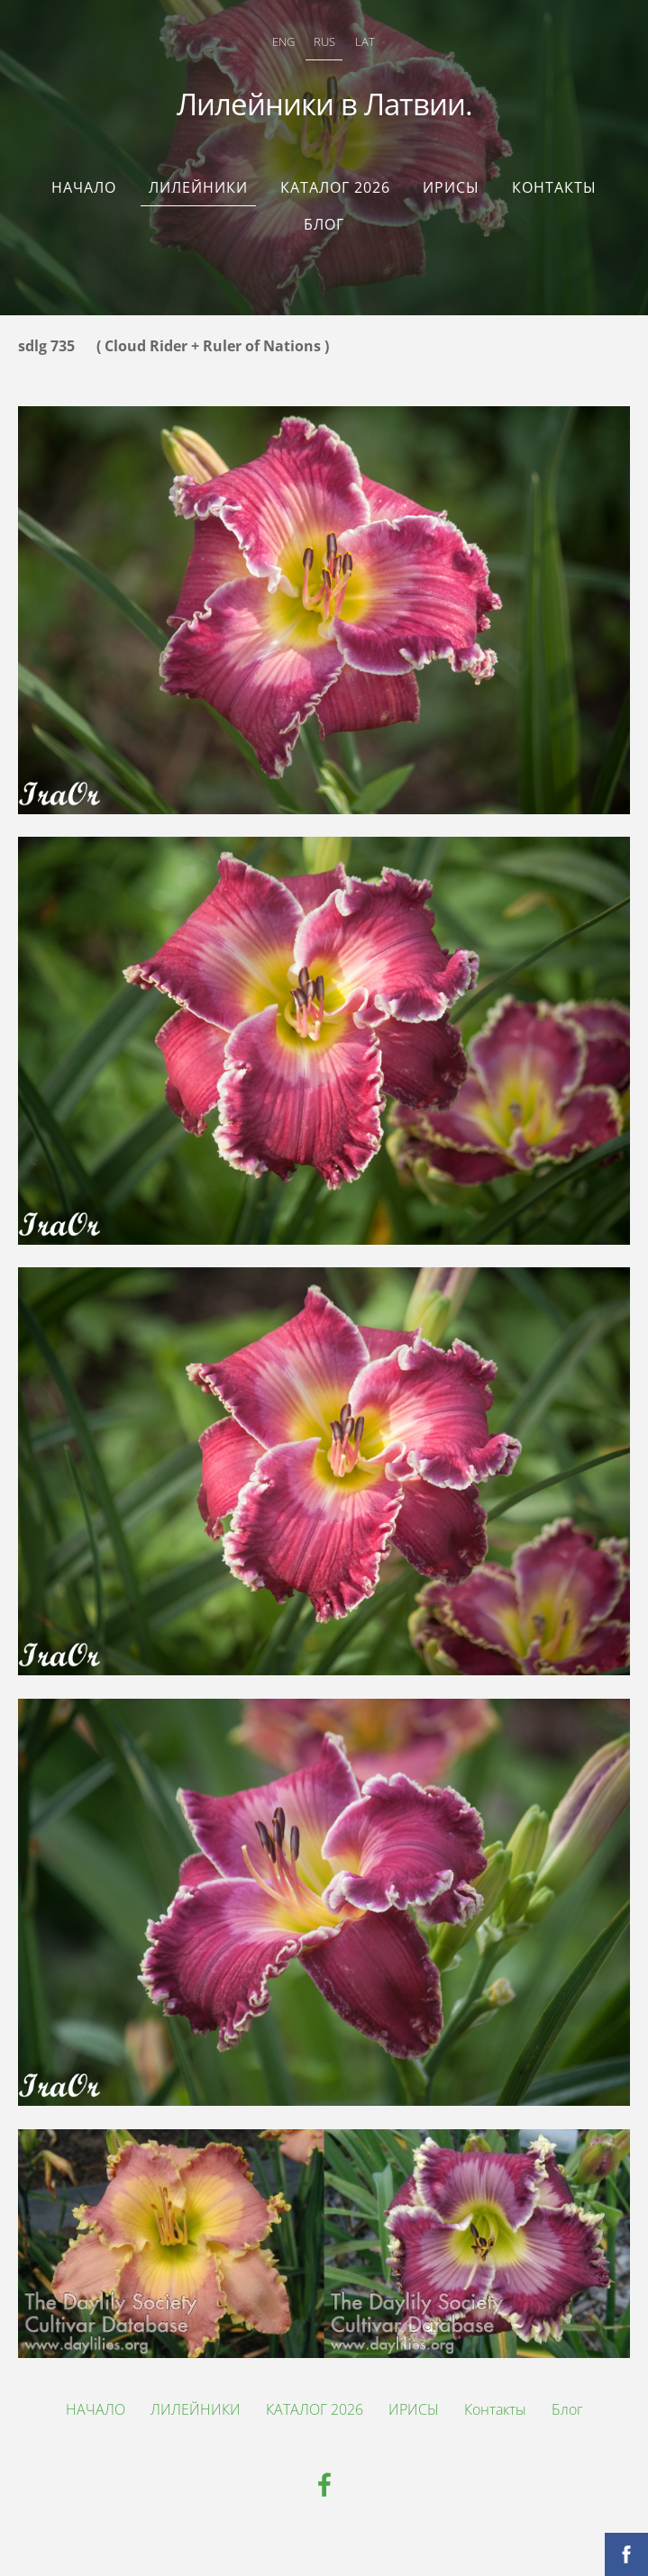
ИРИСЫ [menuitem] (451, 187)
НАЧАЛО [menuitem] (83, 187)
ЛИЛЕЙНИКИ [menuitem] (198, 187)
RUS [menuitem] (324, 41)
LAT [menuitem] (365, 41)
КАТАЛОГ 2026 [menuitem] (335, 187)
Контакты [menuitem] (554, 187)
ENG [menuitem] (283, 41)
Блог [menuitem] (324, 224)
